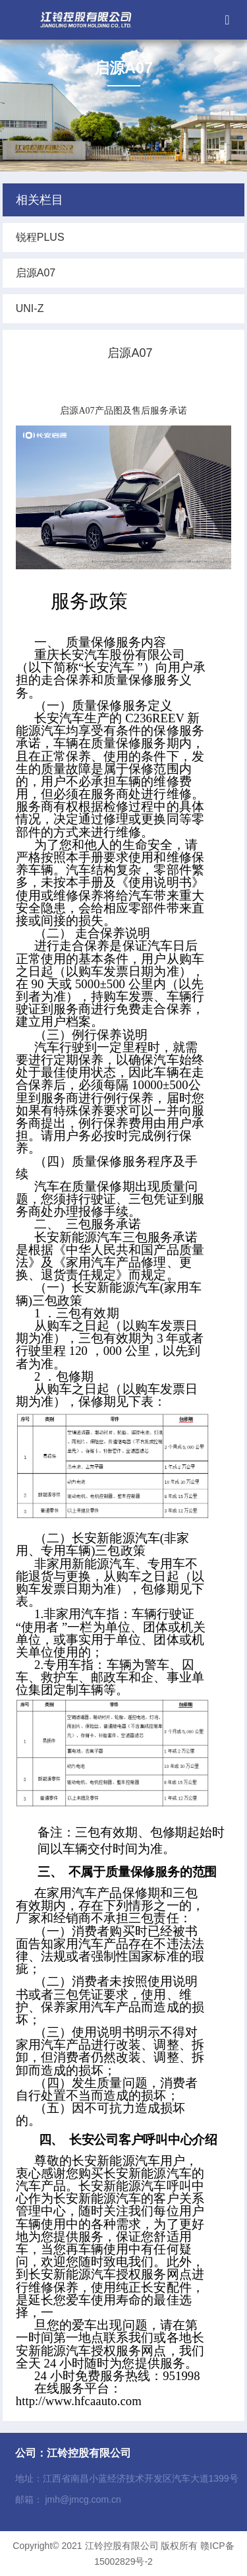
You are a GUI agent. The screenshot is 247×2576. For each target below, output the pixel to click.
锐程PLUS (40, 237)
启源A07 (35, 272)
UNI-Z (30, 308)
